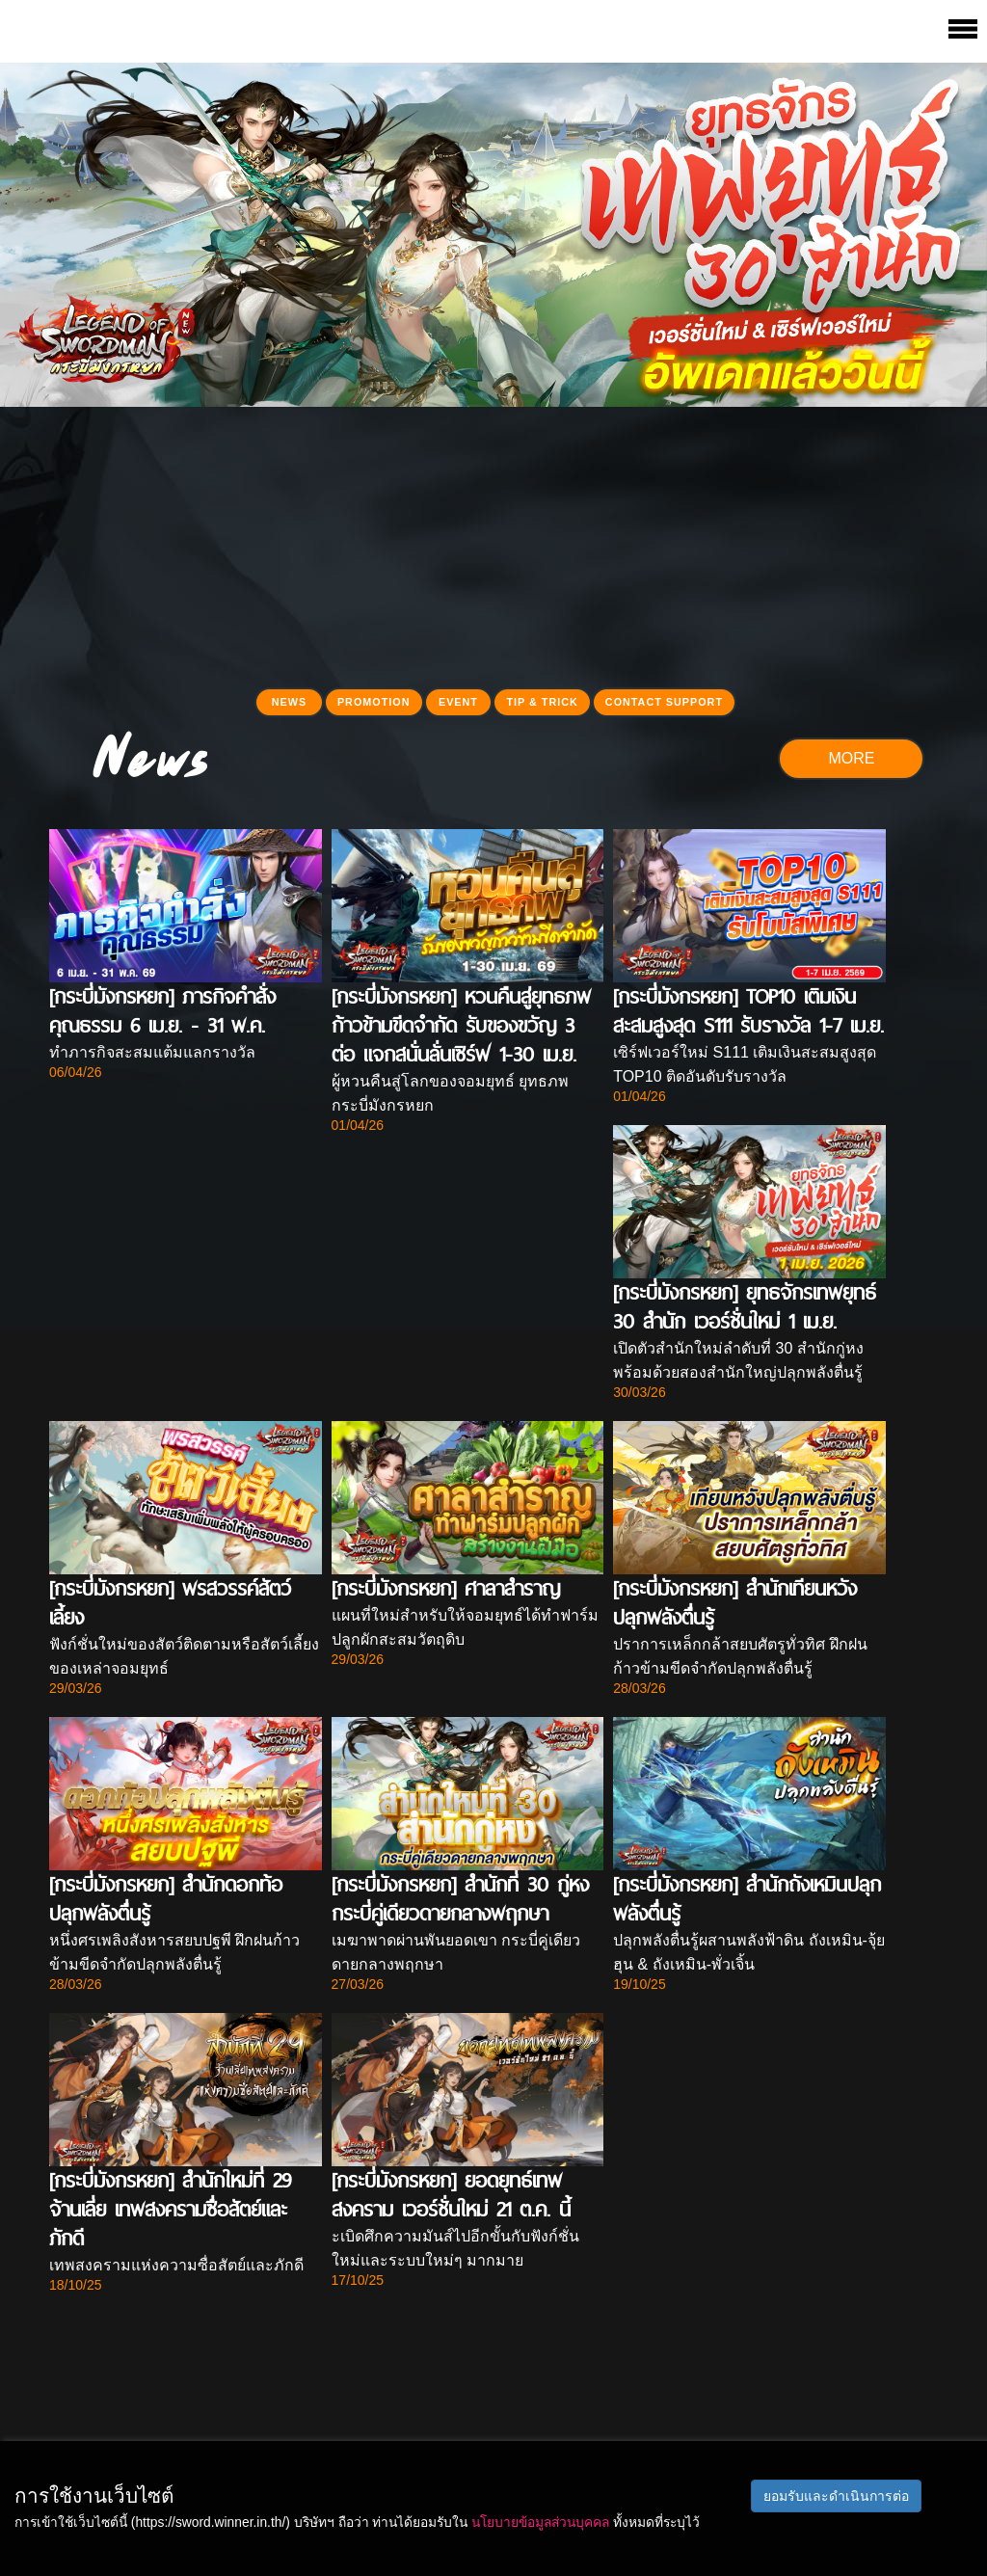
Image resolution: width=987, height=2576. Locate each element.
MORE (851, 758)
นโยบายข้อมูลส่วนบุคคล (540, 2522)
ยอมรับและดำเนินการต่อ (836, 2496)
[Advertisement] (493, 542)
